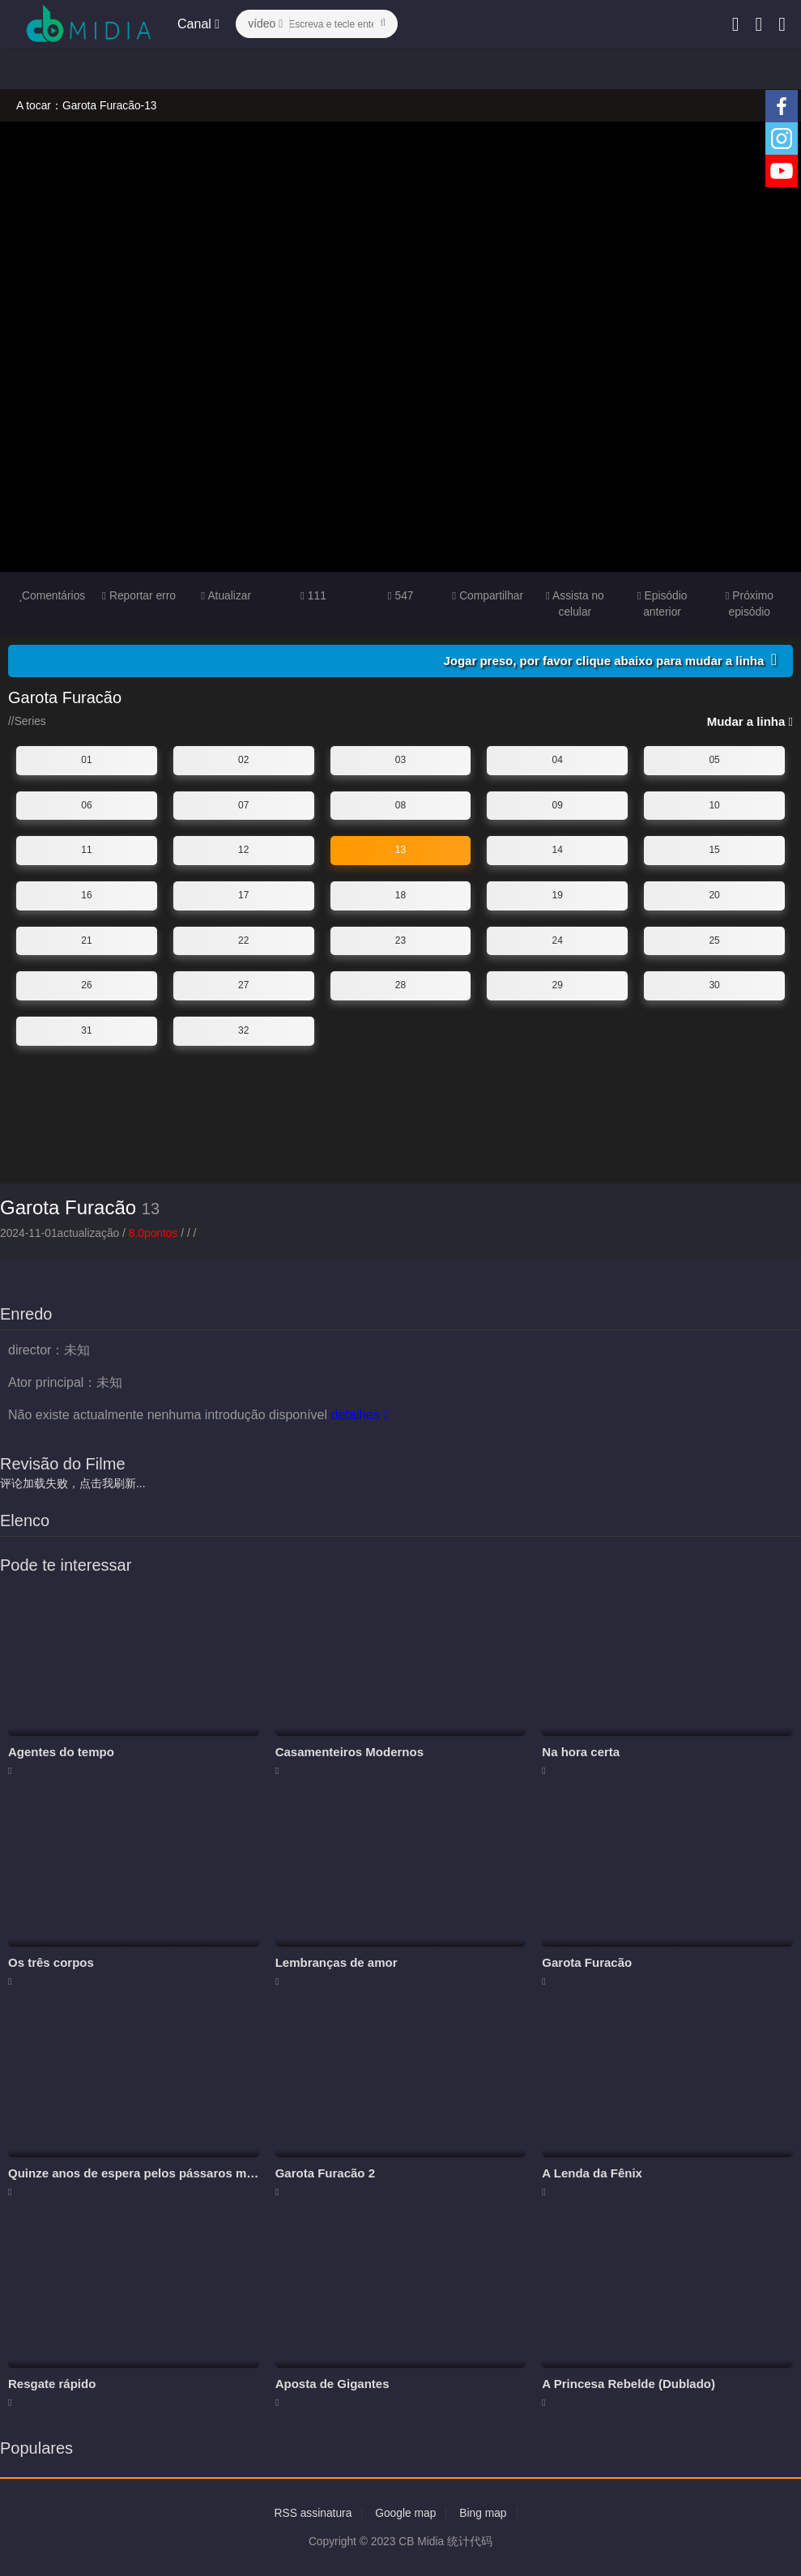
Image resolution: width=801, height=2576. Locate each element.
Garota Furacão (68, 1207)
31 (86, 1030)
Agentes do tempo (61, 1752)
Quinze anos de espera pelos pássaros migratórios (155, 2173)
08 (400, 805)
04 (557, 760)
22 (243, 939)
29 (557, 985)
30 (714, 985)
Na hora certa (581, 1752)
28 (400, 985)
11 (86, 849)
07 (243, 805)
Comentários (52, 595)
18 (400, 895)
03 (400, 760)
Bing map (484, 2512)
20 (714, 895)
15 (714, 849)
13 (400, 849)
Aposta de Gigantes (332, 2383)
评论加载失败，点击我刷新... (73, 1483)
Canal (199, 24)
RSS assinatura (312, 2512)
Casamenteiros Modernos (349, 1752)
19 (557, 895)
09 (557, 805)
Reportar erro (138, 595)
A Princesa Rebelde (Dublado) (628, 2383)
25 (714, 939)
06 (86, 805)
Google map (406, 2512)
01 (86, 760)
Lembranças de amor (336, 1962)
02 (243, 760)
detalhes (359, 1415)
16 (86, 895)
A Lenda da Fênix (592, 2173)
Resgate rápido (52, 2383)
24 (557, 939)
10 (714, 805)
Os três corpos (51, 1962)
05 (714, 760)
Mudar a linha (750, 721)
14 (557, 849)
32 (243, 1030)
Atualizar (226, 595)
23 (400, 939)
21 (86, 939)
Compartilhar (488, 595)
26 (86, 985)
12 (243, 849)
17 (243, 895)
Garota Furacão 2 (325, 2173)
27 (243, 985)
